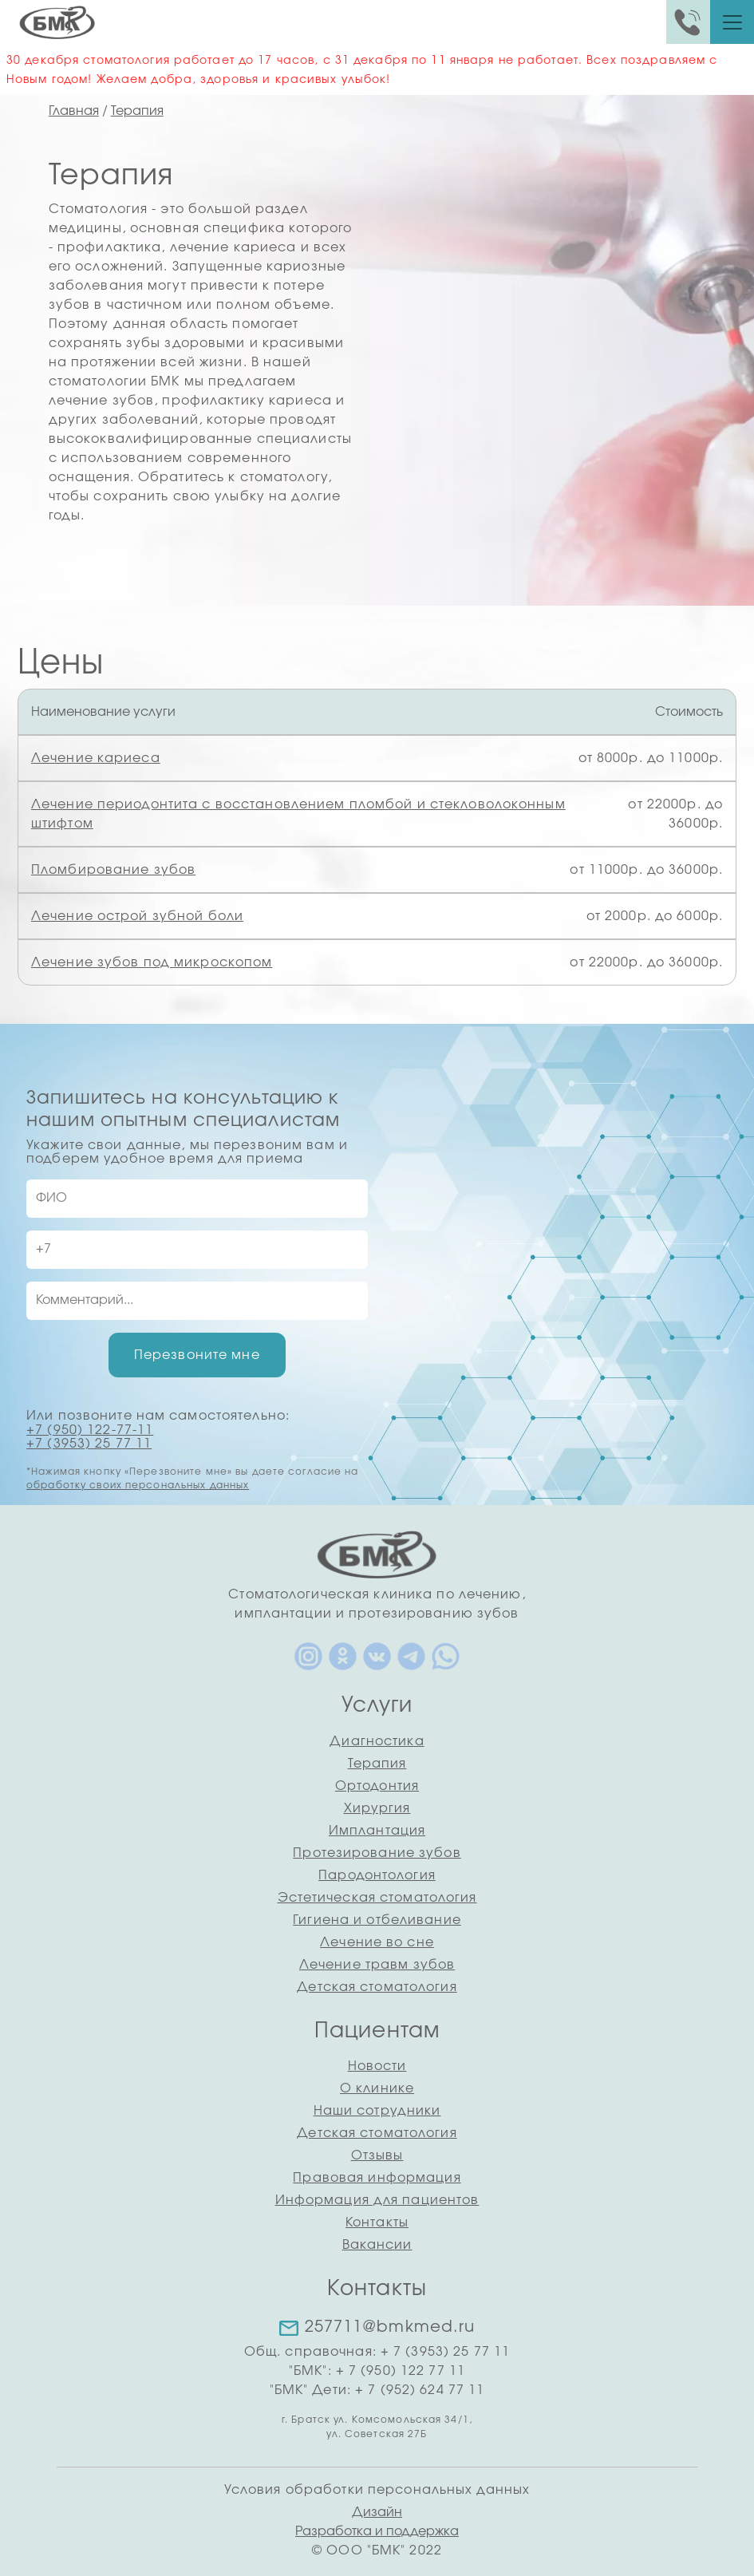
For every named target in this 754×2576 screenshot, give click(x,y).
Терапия (137, 111)
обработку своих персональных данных (137, 1485)
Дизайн (377, 2512)
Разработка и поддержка (377, 2531)
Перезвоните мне (197, 1355)
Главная (74, 111)
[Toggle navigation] (732, 22)
